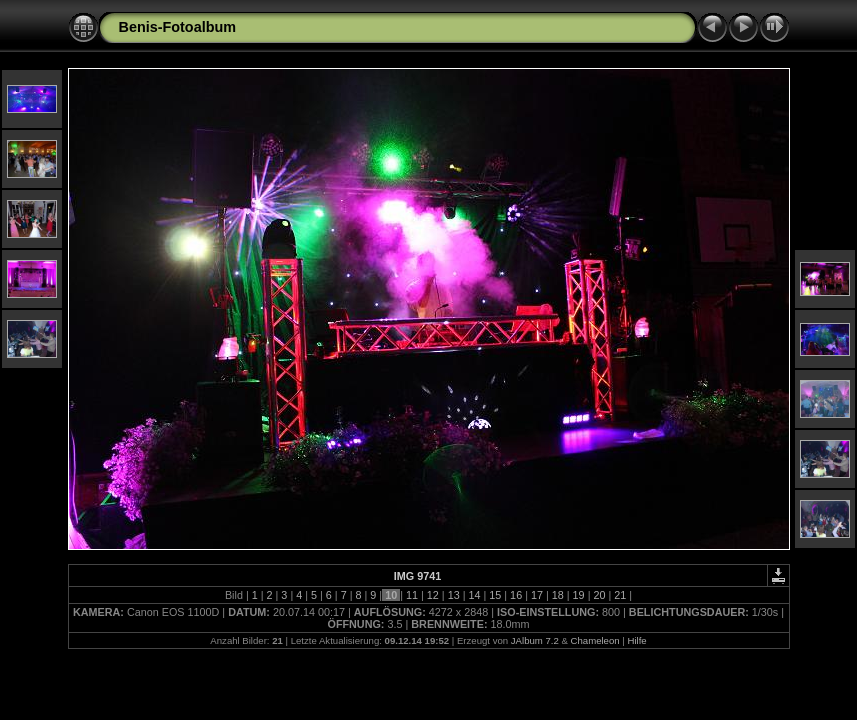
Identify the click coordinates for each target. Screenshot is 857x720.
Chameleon (595, 640)
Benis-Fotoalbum (178, 27)
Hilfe (636, 640)
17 (537, 595)
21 (620, 595)
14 (474, 595)
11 (412, 595)
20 (599, 595)
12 (433, 595)
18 (558, 595)
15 (495, 595)
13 (454, 595)
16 (516, 595)
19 (579, 595)
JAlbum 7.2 (535, 640)
